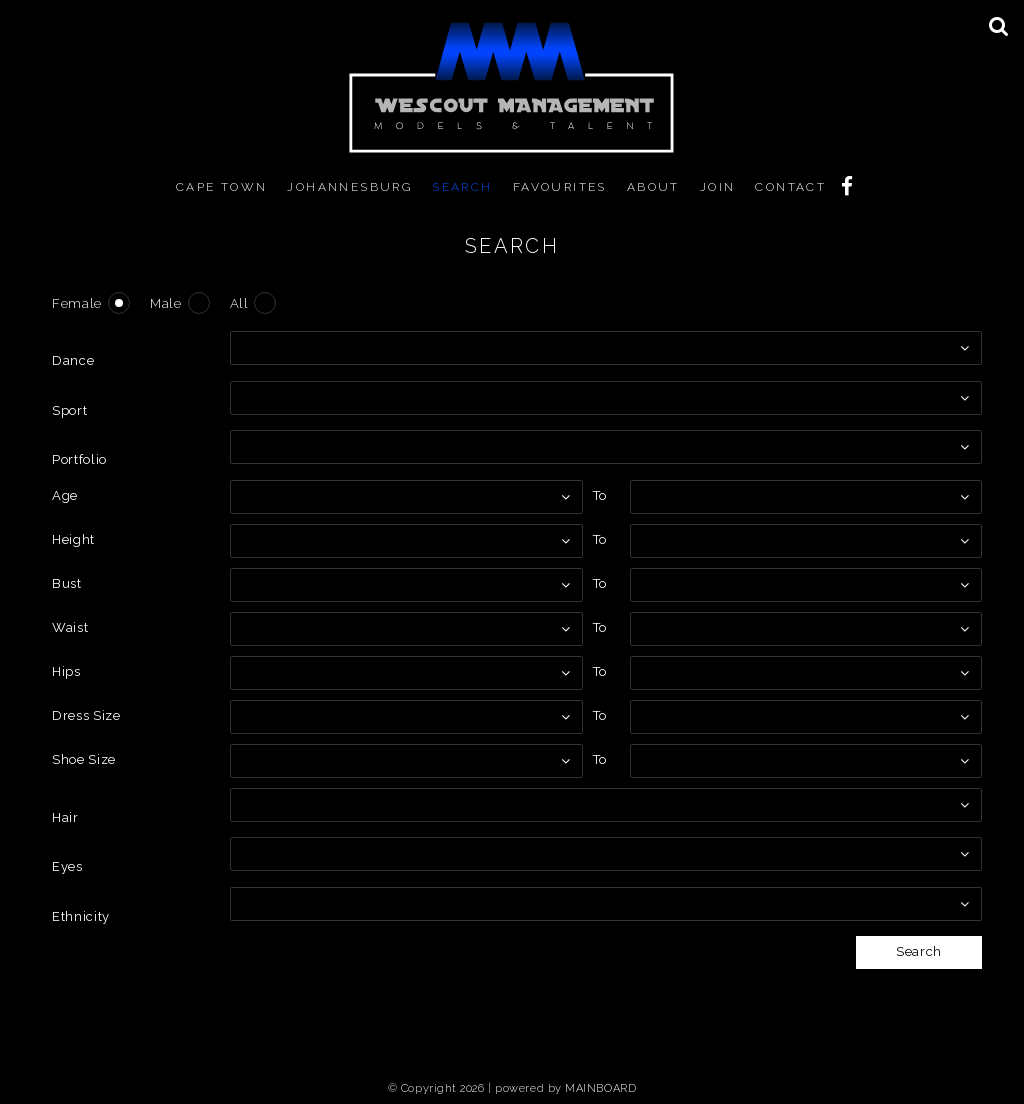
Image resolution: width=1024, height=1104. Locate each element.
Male (166, 303)
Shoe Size (84, 759)
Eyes (67, 866)
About (653, 187)
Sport (69, 410)
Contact (790, 187)
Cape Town (222, 187)
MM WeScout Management (512, 87)
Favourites (560, 187)
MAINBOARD (600, 1088)
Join (718, 187)
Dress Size (86, 715)
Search (462, 187)
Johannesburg (349, 187)
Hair (65, 817)
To (600, 495)
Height (73, 539)
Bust (67, 583)
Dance (73, 360)
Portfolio (79, 459)
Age (65, 495)
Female (77, 303)
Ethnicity (81, 916)
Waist (70, 627)
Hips (66, 671)
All (239, 303)
